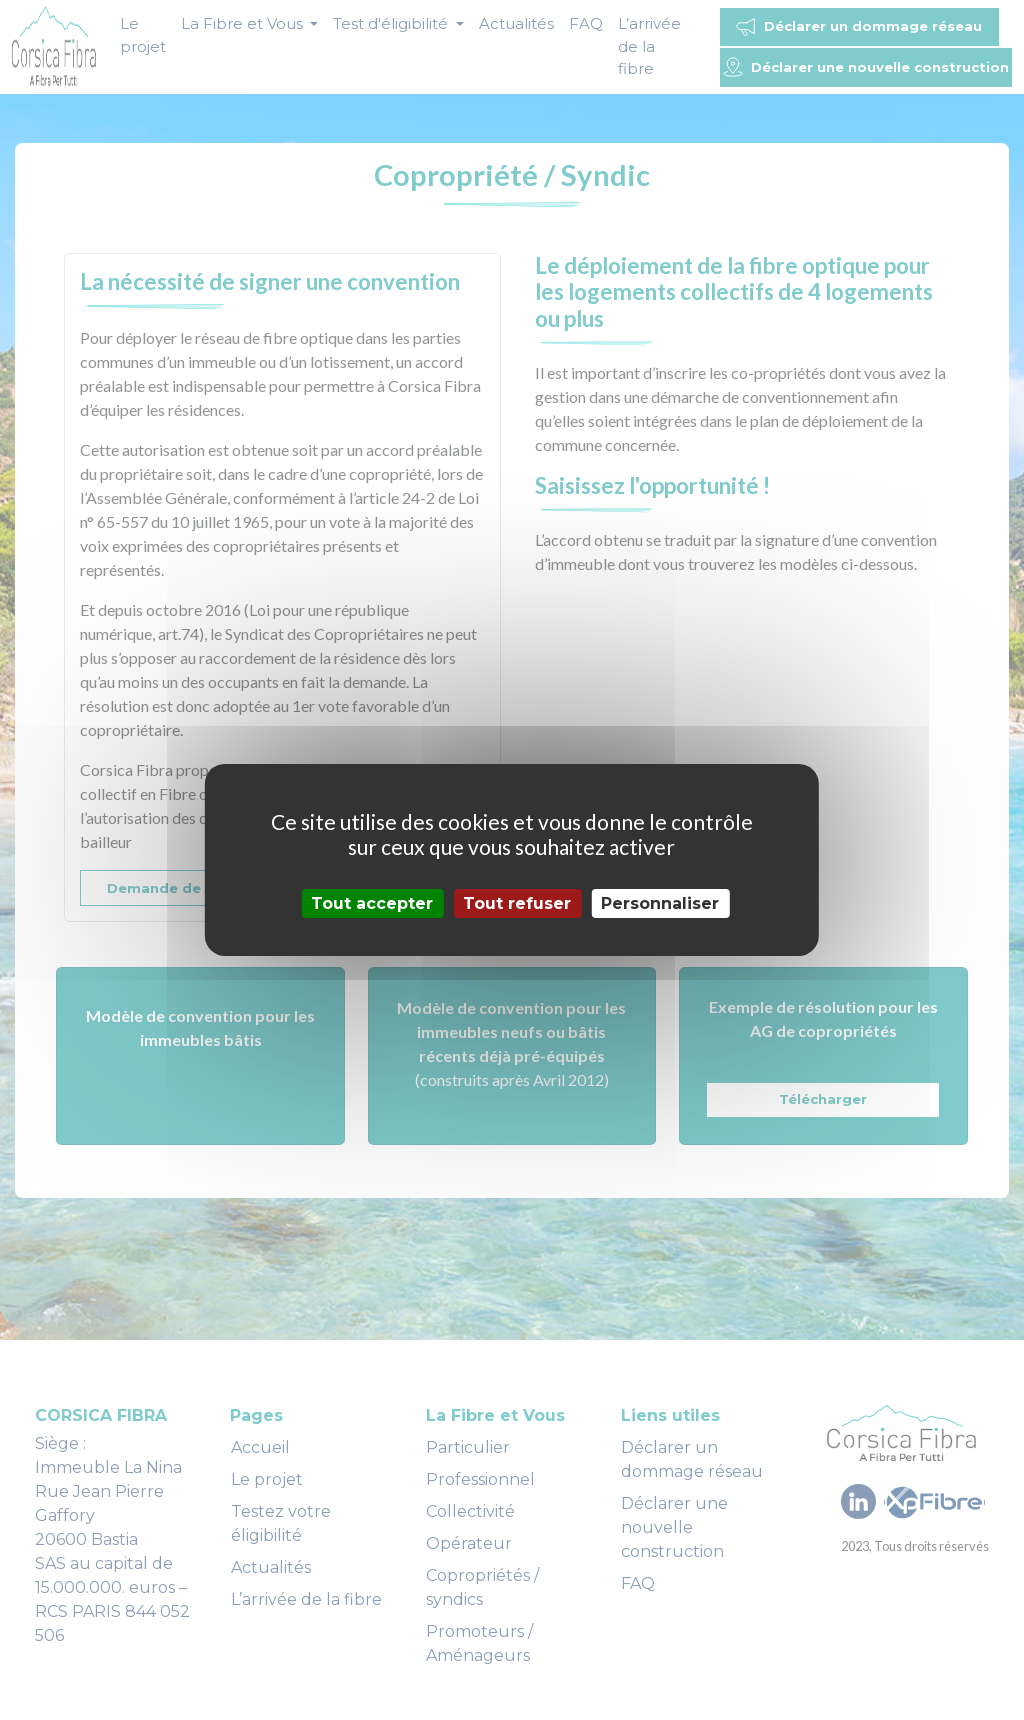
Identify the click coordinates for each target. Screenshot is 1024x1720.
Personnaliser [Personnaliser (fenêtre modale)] (660, 903)
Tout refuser (517, 903)
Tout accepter (372, 903)
